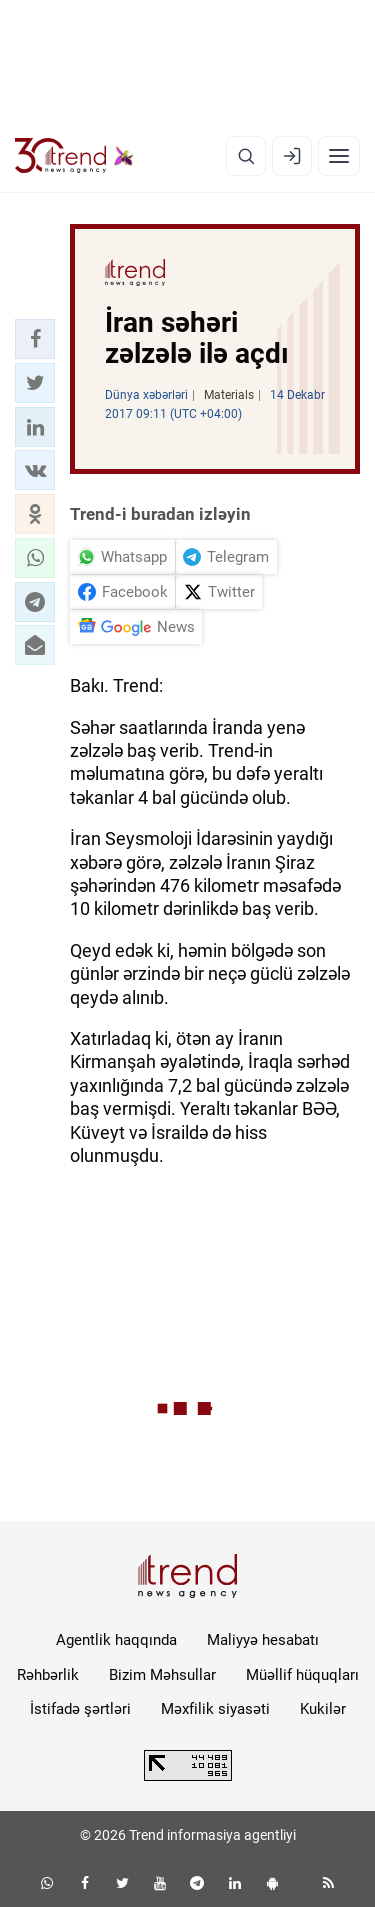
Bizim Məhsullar (162, 1675)
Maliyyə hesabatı (263, 1640)
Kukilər (323, 1709)
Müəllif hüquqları (302, 1675)
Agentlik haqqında (116, 1640)
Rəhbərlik (48, 1675)
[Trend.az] (74, 156)
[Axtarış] (246, 156)
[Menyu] (339, 156)
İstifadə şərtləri (80, 1709)
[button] (35, 339)
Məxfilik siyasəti (215, 1709)
